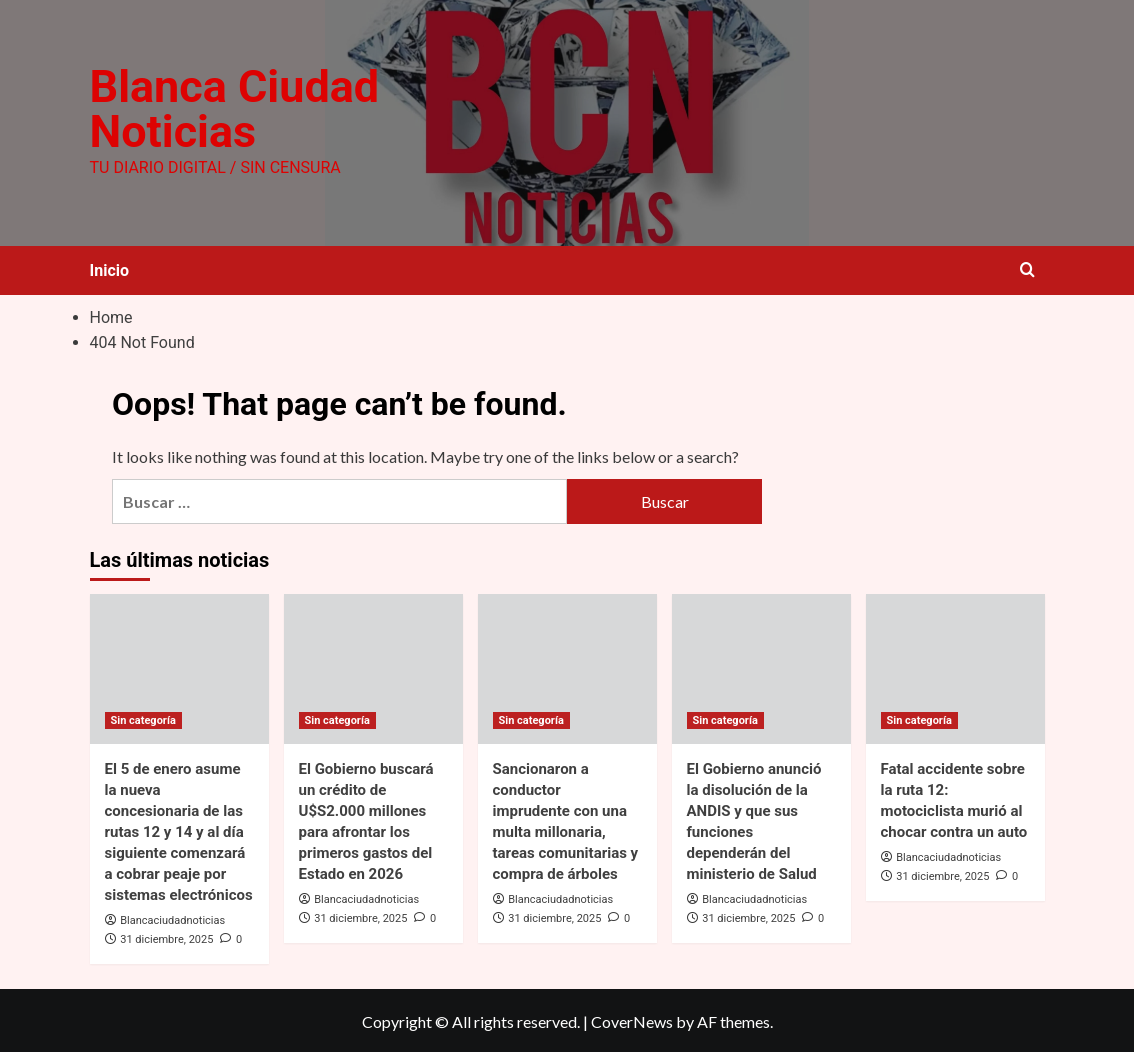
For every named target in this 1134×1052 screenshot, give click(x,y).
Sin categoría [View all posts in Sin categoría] (143, 718)
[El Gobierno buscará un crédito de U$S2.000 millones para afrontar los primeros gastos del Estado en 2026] (373, 667)
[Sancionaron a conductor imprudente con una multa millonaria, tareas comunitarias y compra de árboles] (567, 667)
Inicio (109, 268)
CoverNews (632, 1019)
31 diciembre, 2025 (166, 937)
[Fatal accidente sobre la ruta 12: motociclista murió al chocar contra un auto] (955, 667)
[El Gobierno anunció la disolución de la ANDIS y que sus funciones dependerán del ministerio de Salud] (761, 667)
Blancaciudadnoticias (172, 918)
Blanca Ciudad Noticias (232, 109)
